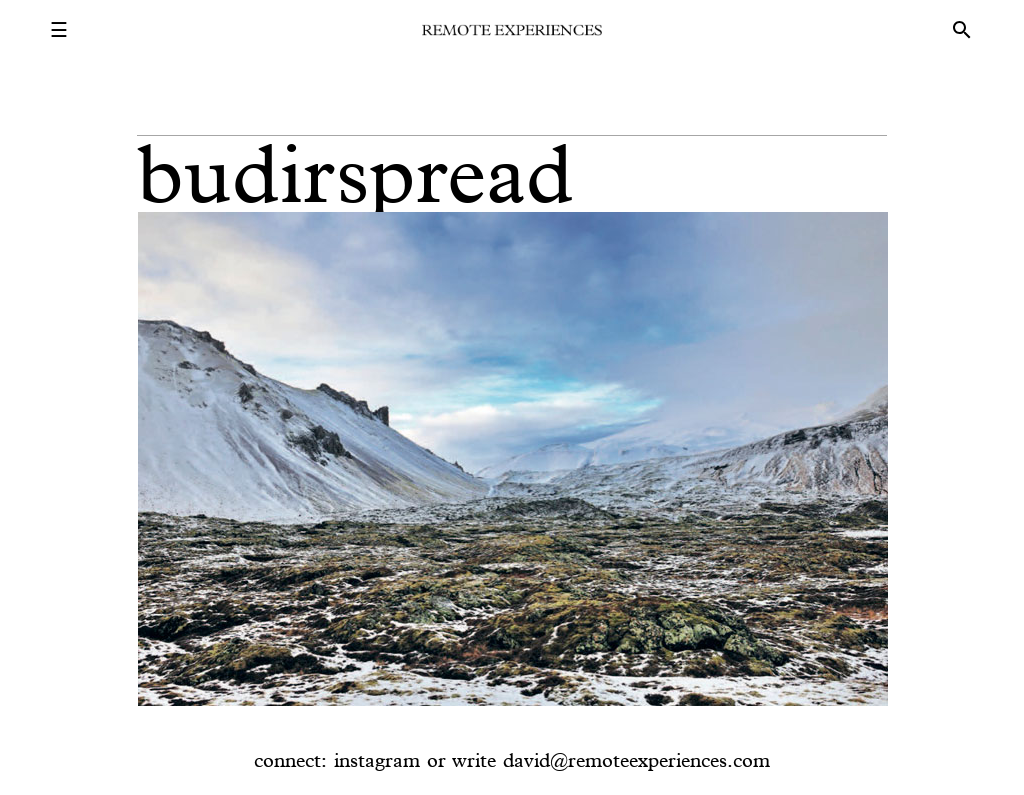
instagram (377, 760)
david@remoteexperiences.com (636, 760)
